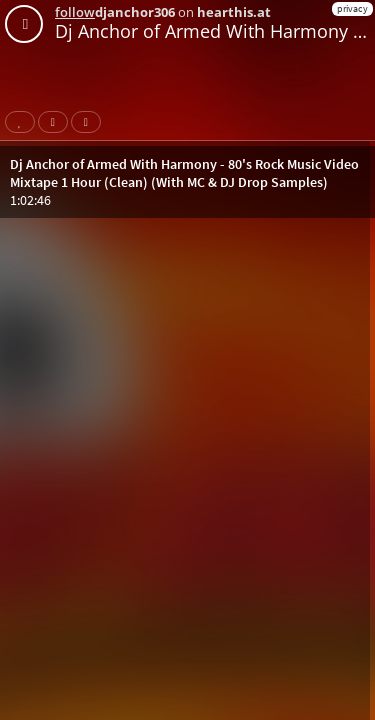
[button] (187, 182)
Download (90, 122)
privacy (352, 8)
